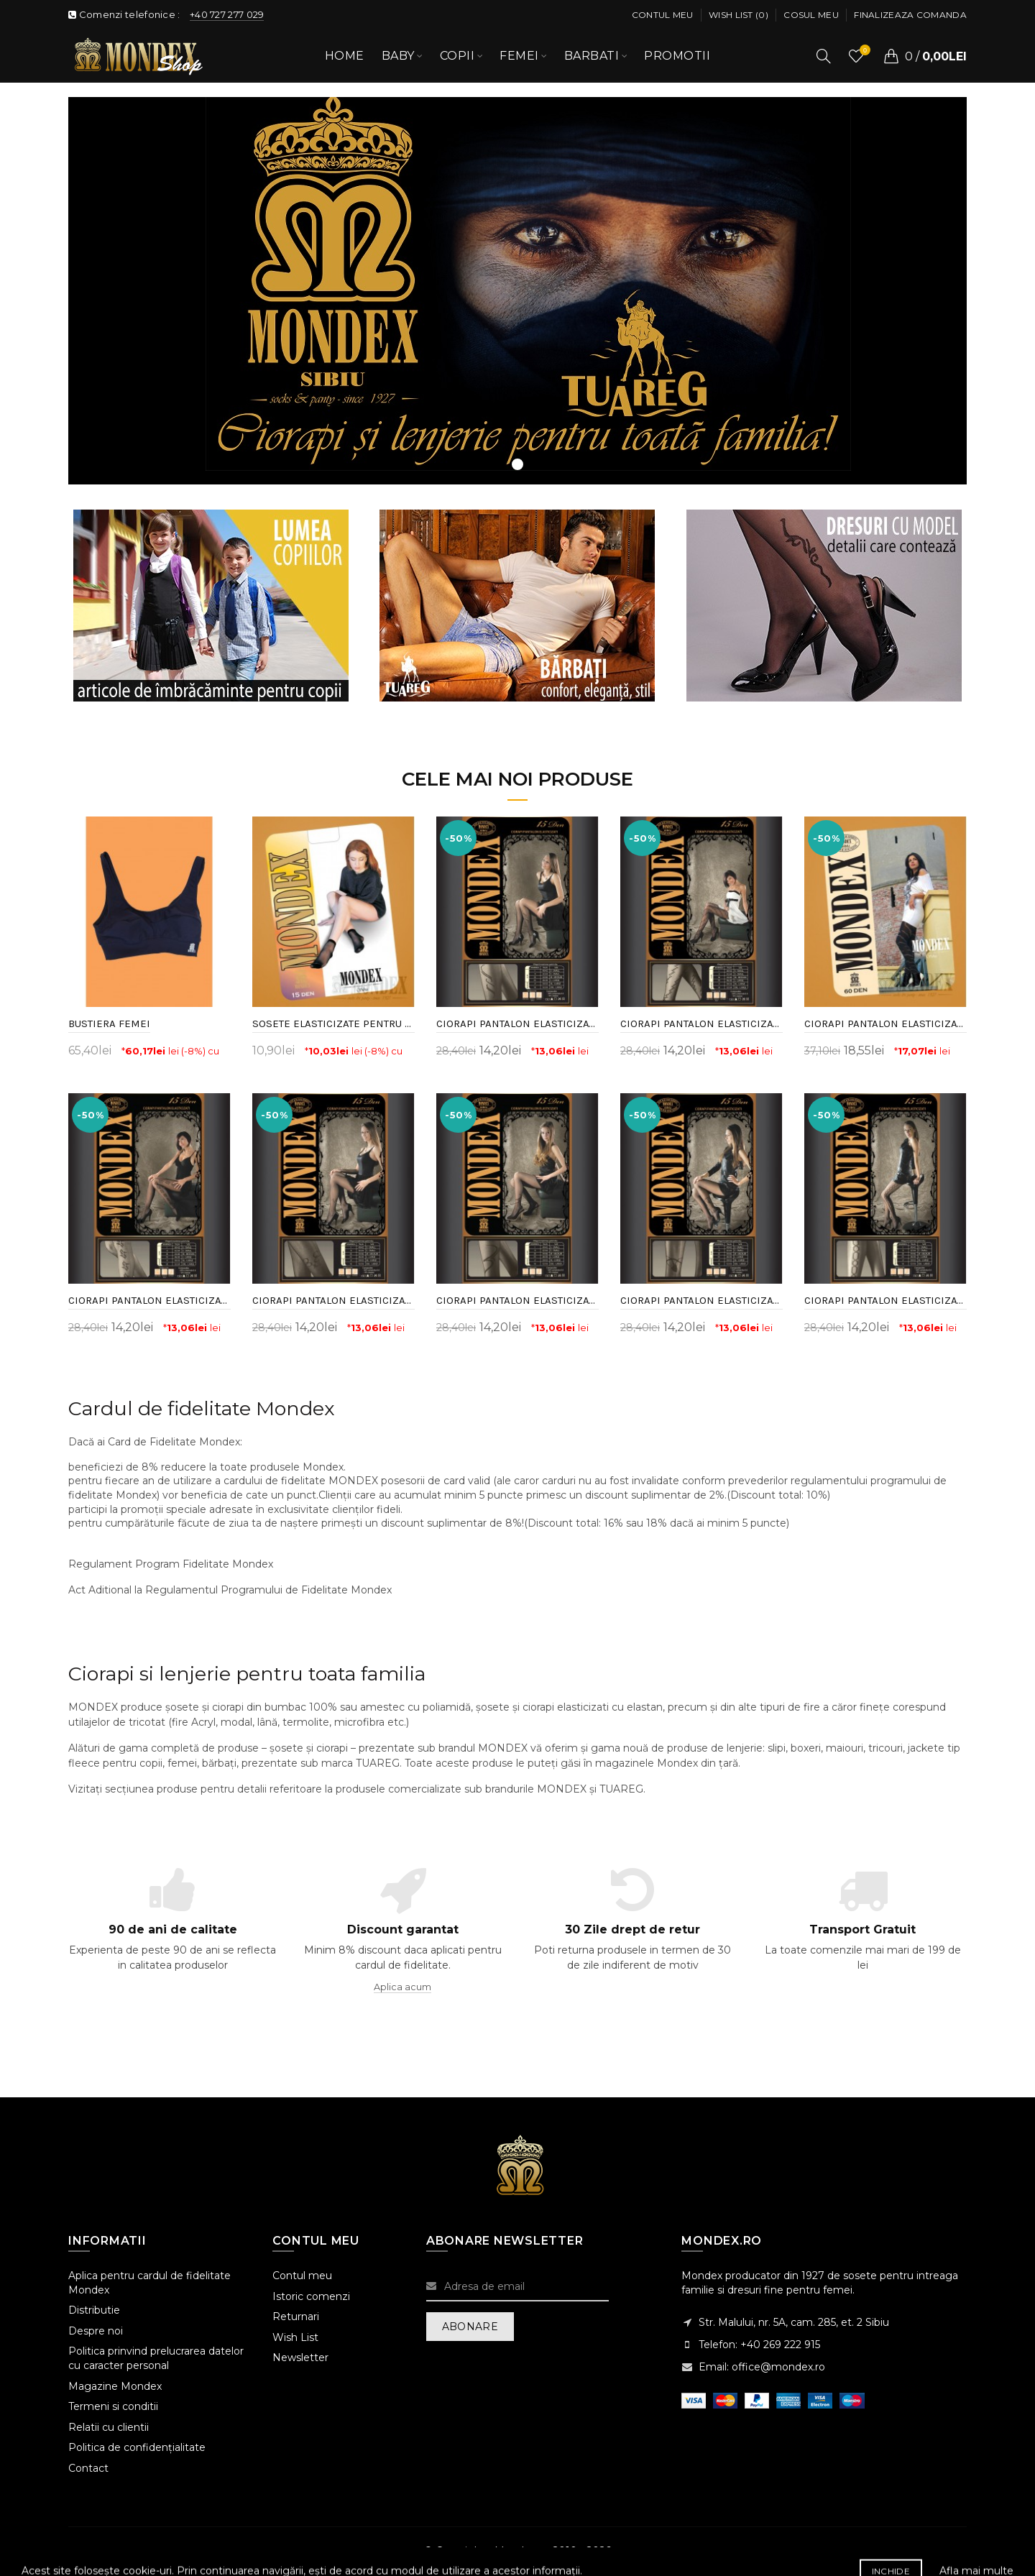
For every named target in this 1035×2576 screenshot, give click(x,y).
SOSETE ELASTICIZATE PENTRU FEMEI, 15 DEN (333, 1023)
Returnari (295, 2316)
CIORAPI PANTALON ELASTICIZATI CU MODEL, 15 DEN (517, 1023)
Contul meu (663, 14)
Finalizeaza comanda (910, 14)
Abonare (470, 2326)
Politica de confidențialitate (137, 2447)
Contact (88, 2468)
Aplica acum (402, 1987)
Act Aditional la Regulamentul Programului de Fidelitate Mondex (230, 1589)
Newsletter (300, 2357)
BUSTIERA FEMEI (109, 1023)
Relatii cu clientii (108, 2427)
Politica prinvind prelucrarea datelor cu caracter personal (156, 2358)
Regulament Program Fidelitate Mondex (170, 1564)
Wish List (295, 2337)
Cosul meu (811, 14)
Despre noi (95, 2330)
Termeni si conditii (113, 2406)
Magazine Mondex (115, 2386)
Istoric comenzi (311, 2296)
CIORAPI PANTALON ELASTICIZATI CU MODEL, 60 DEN (885, 1023)
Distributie (94, 2310)
